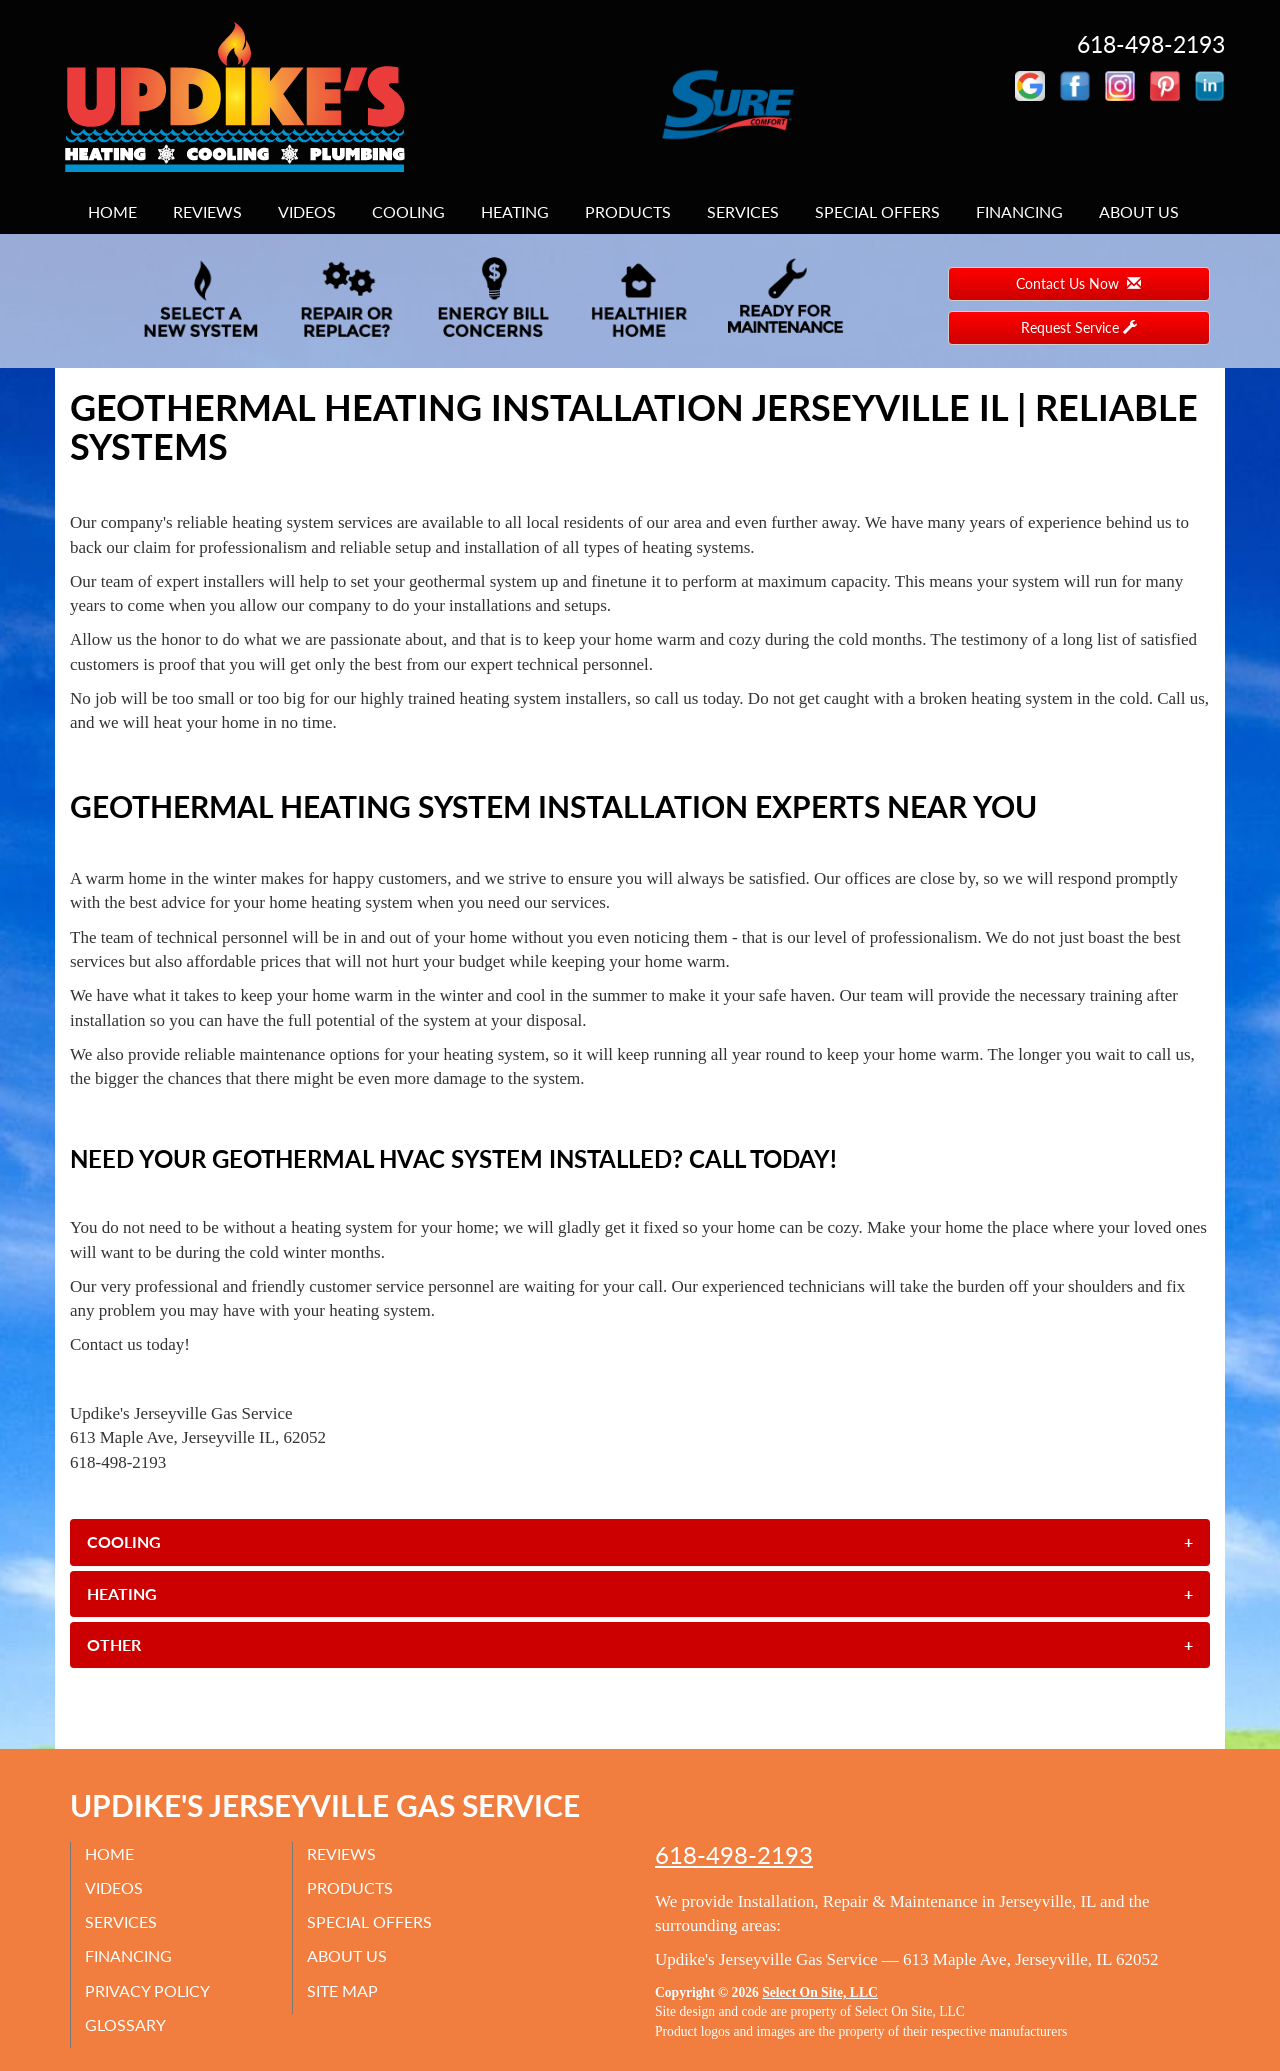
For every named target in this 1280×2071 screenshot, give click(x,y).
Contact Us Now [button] (1078, 283)
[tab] (640, 1542)
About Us (1139, 211)
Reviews (207, 211)
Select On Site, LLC (820, 1992)
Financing (1019, 211)
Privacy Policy (148, 1989)
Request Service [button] (1079, 327)
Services (743, 211)
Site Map (343, 1989)
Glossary (126, 2024)
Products (628, 211)
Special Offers (877, 211)
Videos (307, 211)
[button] (640, 1542)
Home (112, 211)
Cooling (408, 211)
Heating (515, 211)
